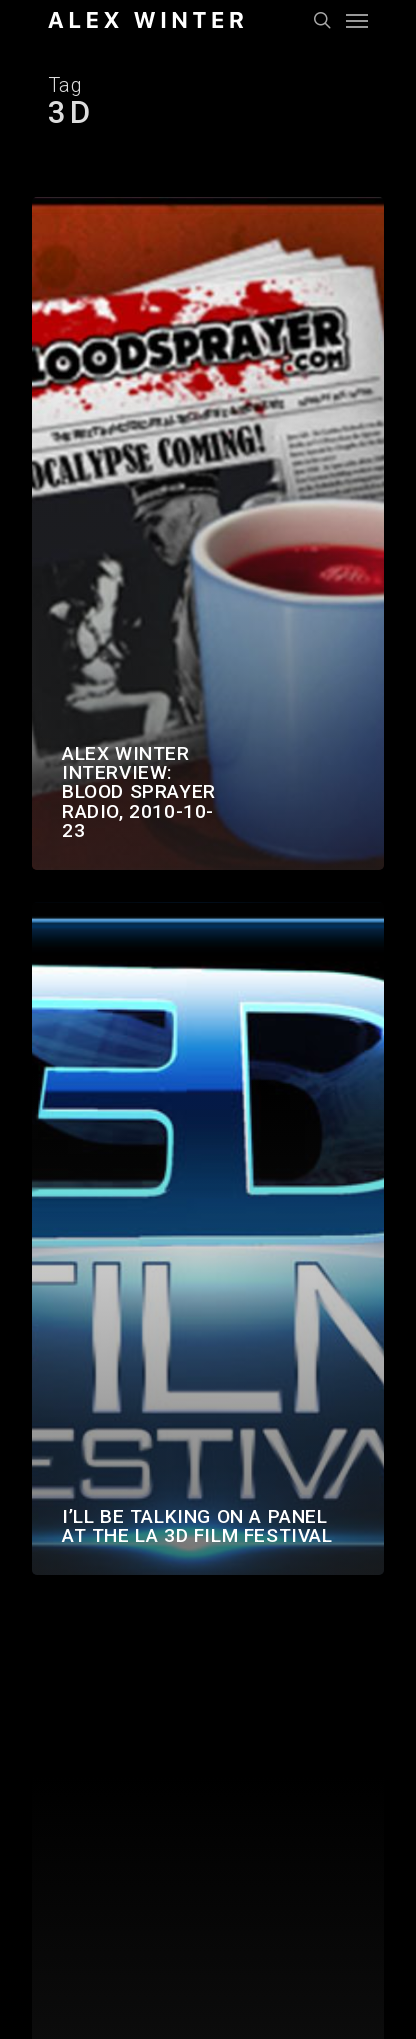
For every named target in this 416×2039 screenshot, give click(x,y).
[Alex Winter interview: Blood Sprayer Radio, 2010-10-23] (208, 533)
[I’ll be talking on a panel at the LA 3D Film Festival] (208, 1238)
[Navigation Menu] (357, 20)
